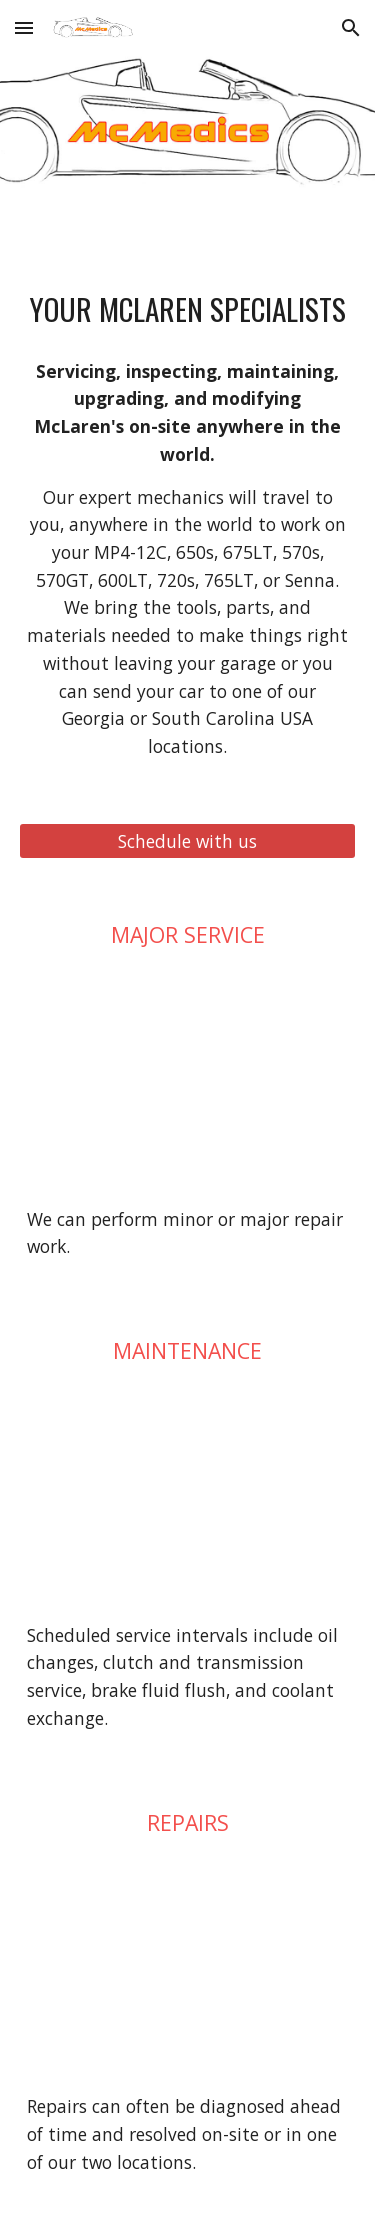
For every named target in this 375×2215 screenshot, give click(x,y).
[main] (188, 309)
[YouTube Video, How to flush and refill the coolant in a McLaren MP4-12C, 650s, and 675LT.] (188, 1493)
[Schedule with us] (188, 840)
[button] (24, 27)
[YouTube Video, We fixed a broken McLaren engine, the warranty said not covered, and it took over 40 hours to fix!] (188, 1076)
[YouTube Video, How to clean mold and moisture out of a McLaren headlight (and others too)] (188, 1964)
